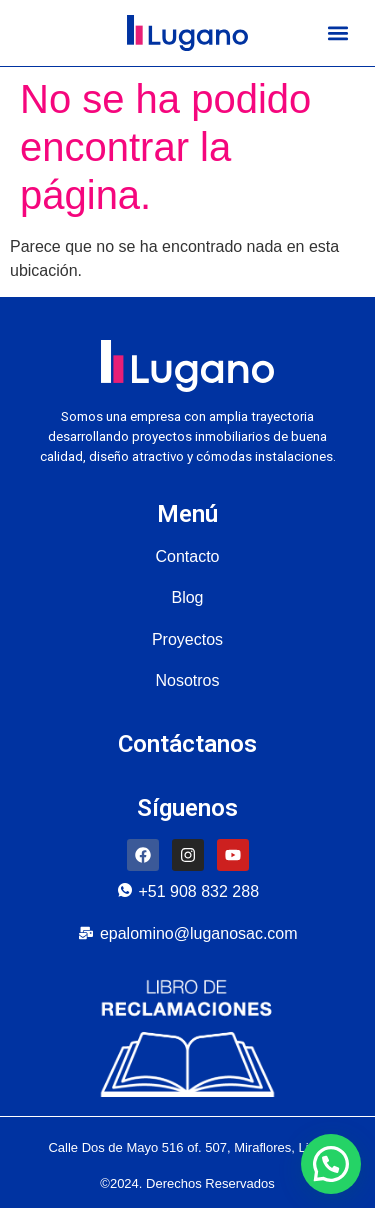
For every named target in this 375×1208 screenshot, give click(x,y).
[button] (337, 33)
